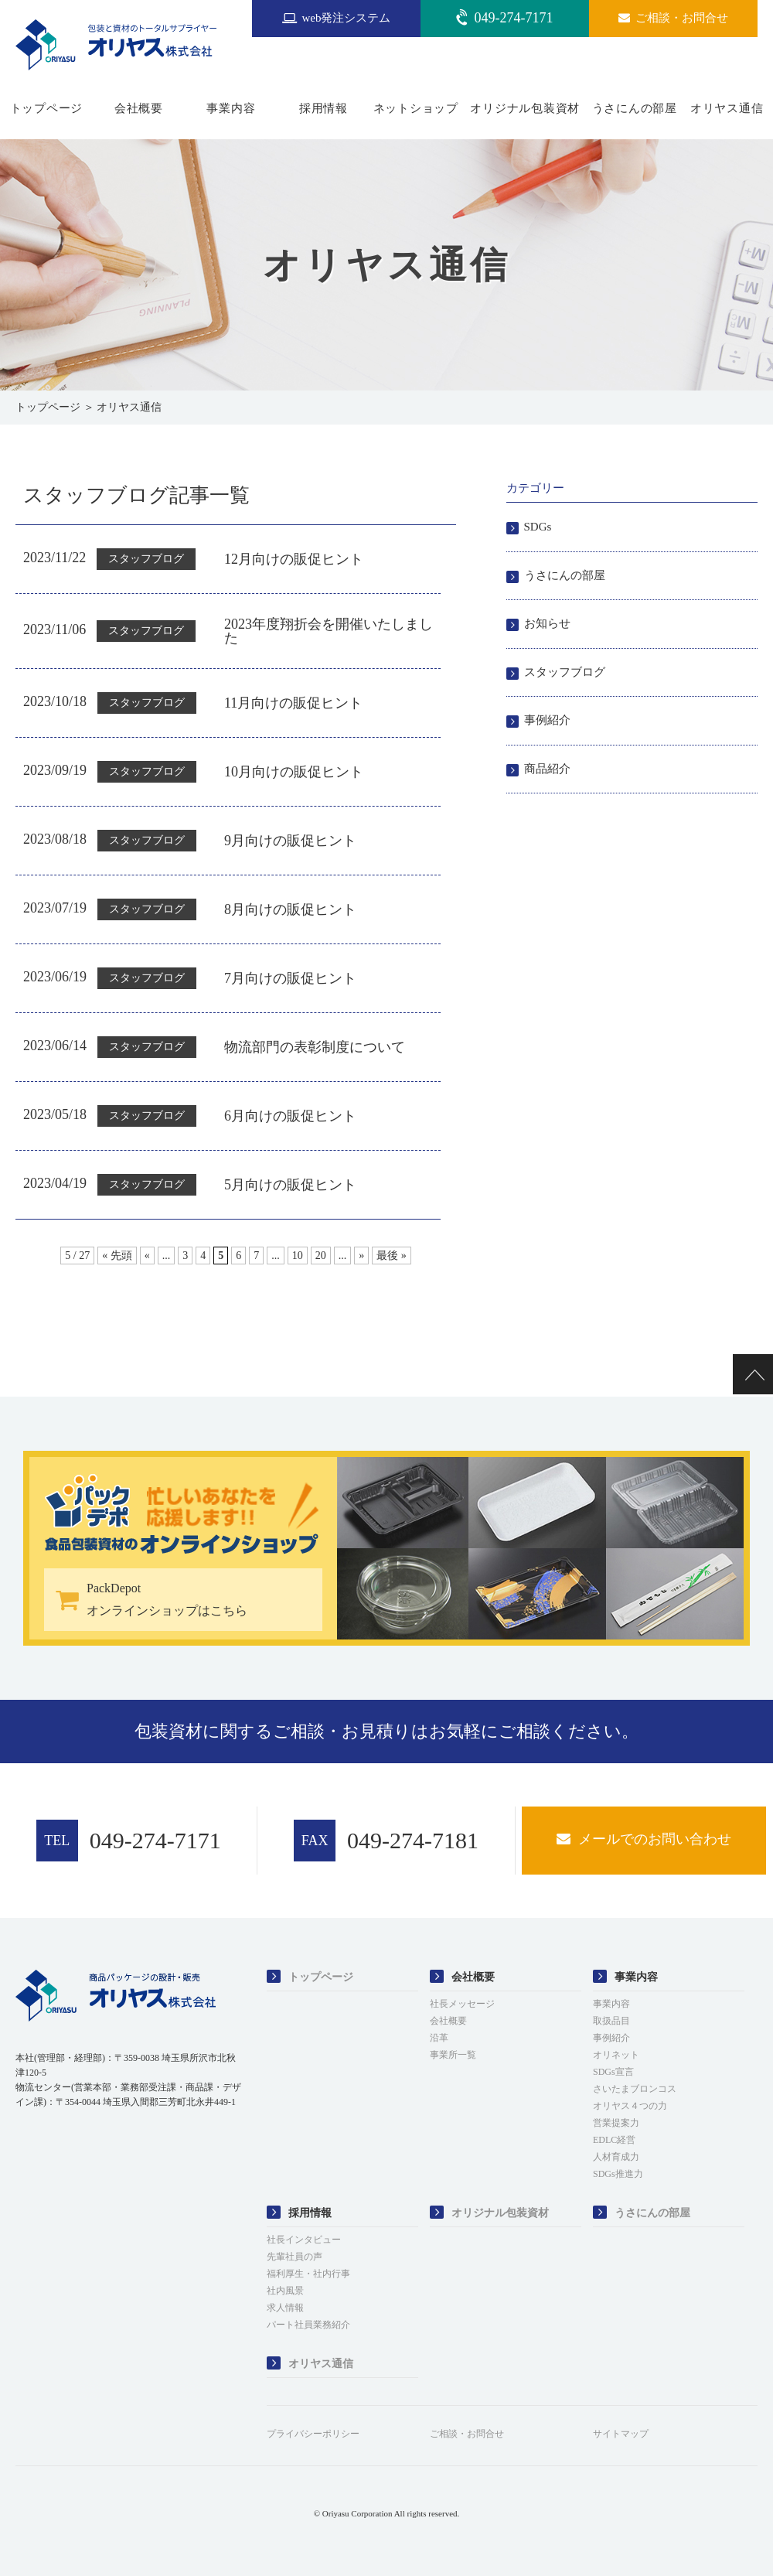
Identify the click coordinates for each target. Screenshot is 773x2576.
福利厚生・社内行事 (308, 2273)
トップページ (46, 108)
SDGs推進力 (618, 2173)
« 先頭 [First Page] (117, 1255)
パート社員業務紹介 (308, 2324)
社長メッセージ (462, 2003)
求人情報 (285, 2307)
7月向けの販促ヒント (290, 978)
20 (320, 1255)
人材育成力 (616, 2156)
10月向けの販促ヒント (293, 772)
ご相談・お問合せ (467, 2433)
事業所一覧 (453, 2054)
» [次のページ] (361, 1255)
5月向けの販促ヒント (290, 1184)
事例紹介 (547, 720)
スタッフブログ (564, 672)
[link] (54, 2151)
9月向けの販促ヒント (290, 840)
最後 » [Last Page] (391, 1255)
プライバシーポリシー (313, 2433)
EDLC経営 (614, 2139)
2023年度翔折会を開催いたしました (328, 631)
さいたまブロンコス (634, 2088)
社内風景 (285, 2290)
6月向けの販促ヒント (290, 1116)
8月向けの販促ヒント (290, 909)
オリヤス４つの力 (630, 2105)
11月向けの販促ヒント (293, 703)
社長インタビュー (304, 2239)
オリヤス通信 (727, 108)
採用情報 (323, 108)
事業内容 (230, 108)
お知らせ (547, 623)
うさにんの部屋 (634, 108)
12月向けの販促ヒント (293, 559)
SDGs (538, 526)
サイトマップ (621, 2433)
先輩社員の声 (294, 2256)
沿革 (439, 2037)
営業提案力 (616, 2122)
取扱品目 (611, 2020)
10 (297, 1255)
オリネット (616, 2054)
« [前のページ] (147, 1255)
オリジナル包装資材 (525, 108)
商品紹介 (547, 769)
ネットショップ (415, 108)
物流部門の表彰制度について (314, 1047)
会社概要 (138, 108)
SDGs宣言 (613, 2071)
